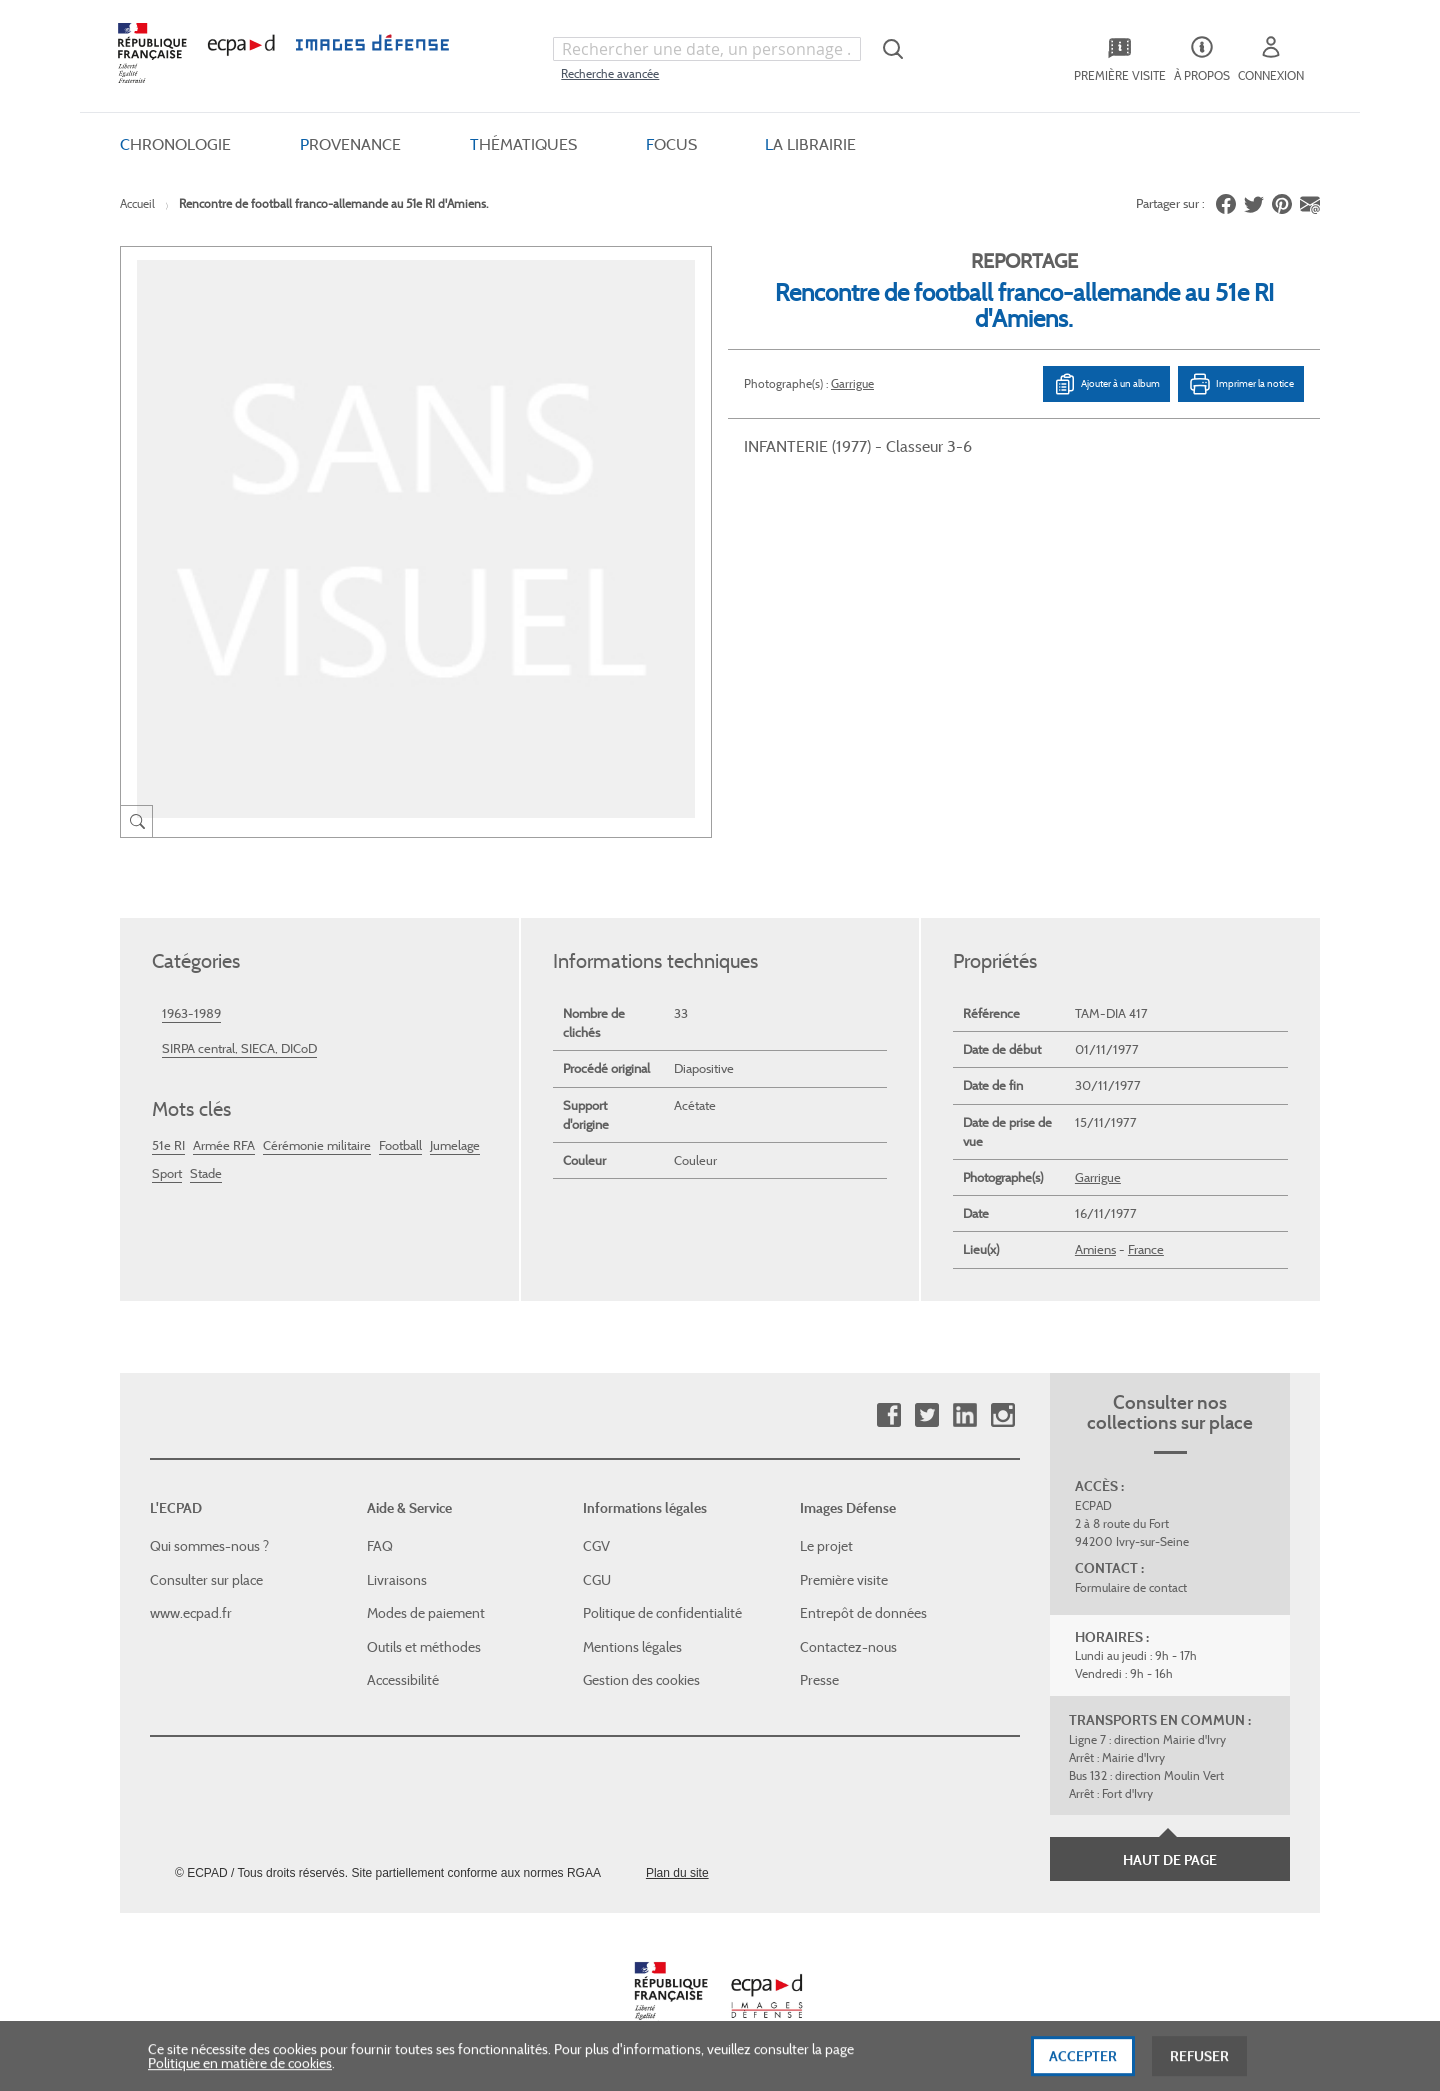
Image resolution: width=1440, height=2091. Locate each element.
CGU (597, 1580)
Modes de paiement (426, 1613)
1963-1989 (191, 1013)
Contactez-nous (848, 1647)
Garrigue (852, 383)
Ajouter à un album (1106, 384)
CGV (596, 1546)
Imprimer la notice (1241, 384)
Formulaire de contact (1131, 1587)
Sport (167, 1173)
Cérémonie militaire (317, 1145)
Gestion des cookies (641, 1680)
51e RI (168, 1145)
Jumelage (455, 1145)
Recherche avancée (610, 73)
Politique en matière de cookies (240, 2075)
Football (400, 1145)
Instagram (1002, 1415)
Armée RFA (224, 1145)
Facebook (888, 1415)
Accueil (137, 203)
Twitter (926, 1415)
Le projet (826, 1546)
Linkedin (964, 1415)
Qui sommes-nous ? (209, 1546)
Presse (819, 1680)
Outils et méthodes (424, 1647)
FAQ (380, 1546)
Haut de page (1170, 1860)
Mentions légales (632, 1647)
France (1146, 1249)
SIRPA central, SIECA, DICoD (239, 1048)
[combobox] (707, 49)
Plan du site (677, 1873)
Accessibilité (403, 1680)
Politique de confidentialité (662, 1613)
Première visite (844, 1580)
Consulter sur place (206, 1580)
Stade (206, 1173)
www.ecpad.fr (191, 1613)
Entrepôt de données (863, 1613)
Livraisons (397, 1580)
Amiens (1095, 1249)
